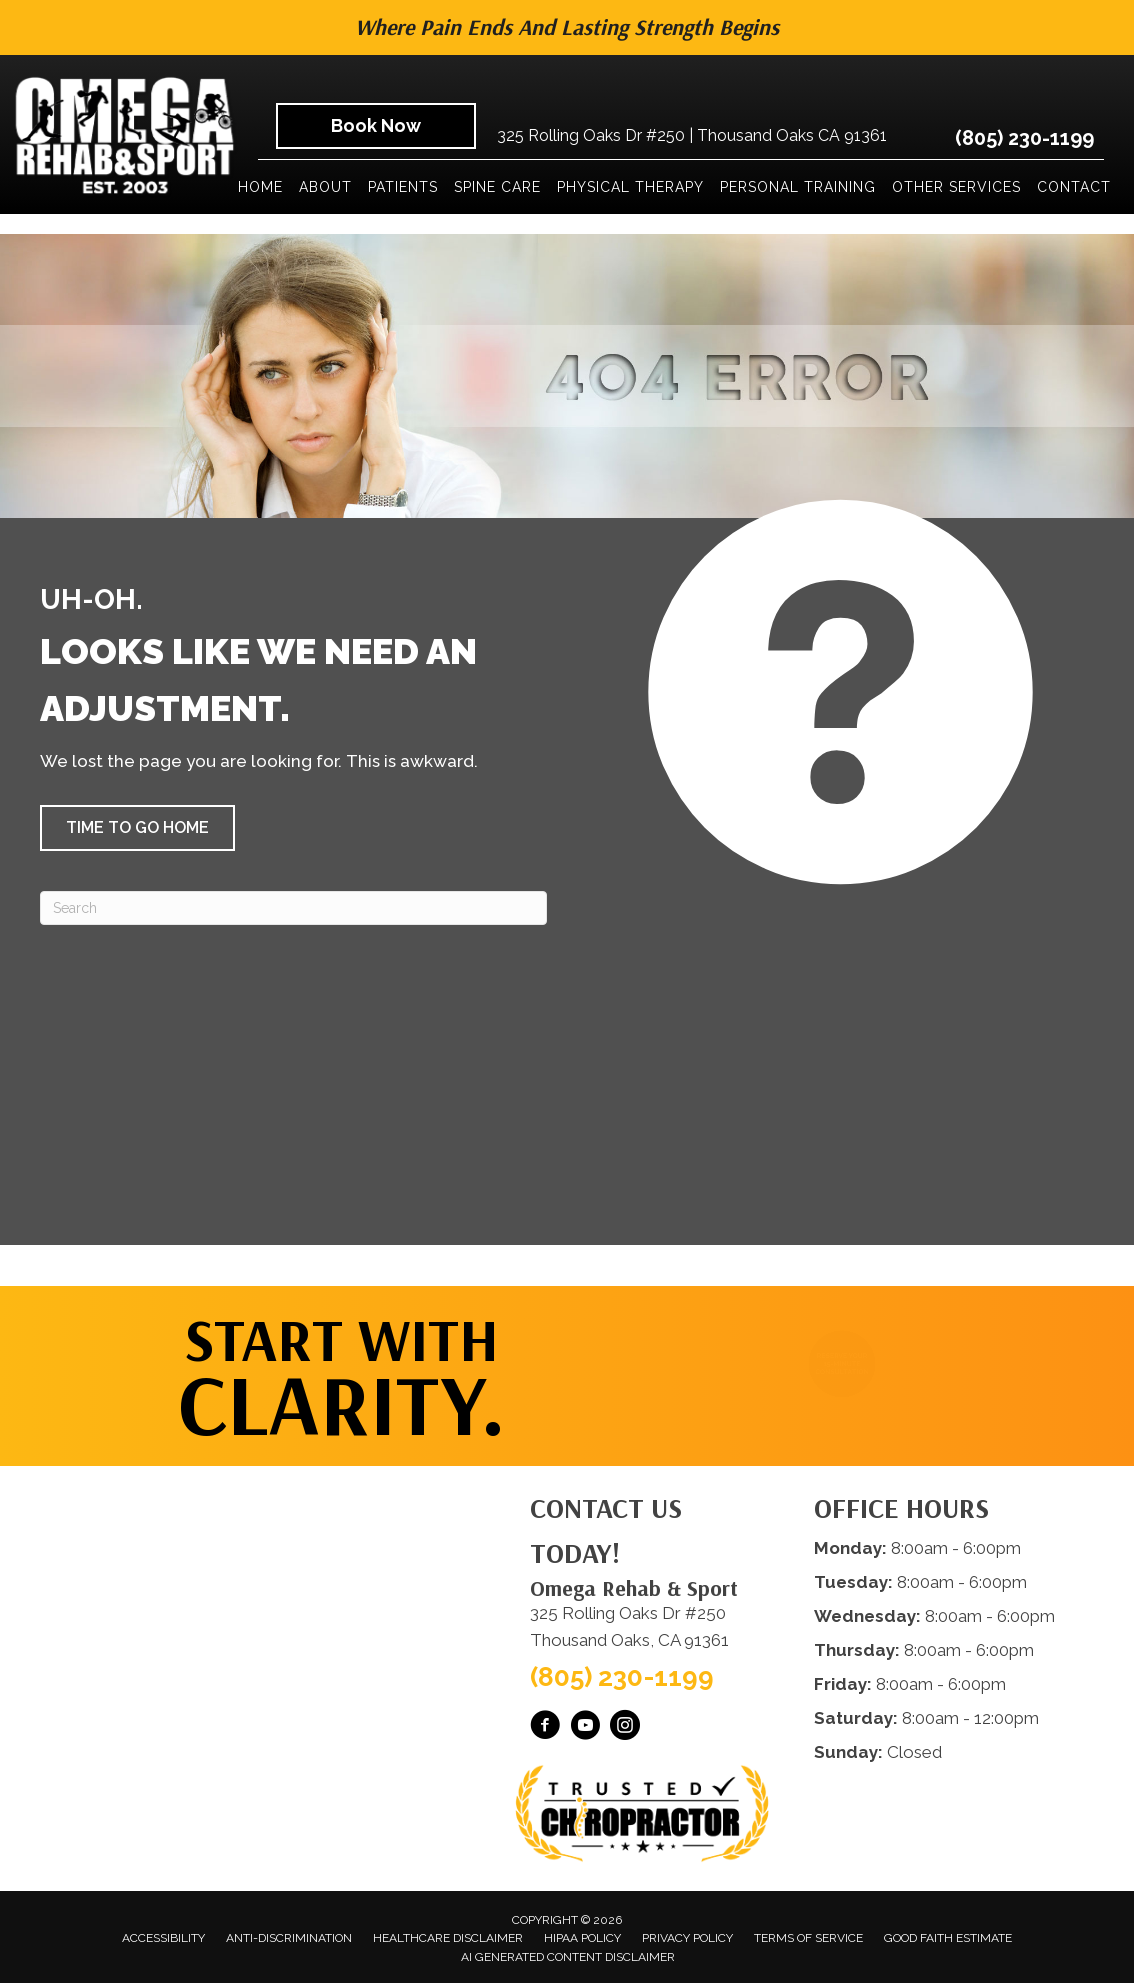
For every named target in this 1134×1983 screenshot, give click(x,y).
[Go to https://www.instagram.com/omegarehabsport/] (625, 1728)
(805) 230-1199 (1024, 138)
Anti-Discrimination (289, 1938)
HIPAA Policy (582, 1938)
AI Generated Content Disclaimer (568, 1957)
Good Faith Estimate (948, 1938)
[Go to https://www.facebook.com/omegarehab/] (545, 1728)
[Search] (293, 908)
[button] (137, 828)
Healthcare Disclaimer (448, 1938)
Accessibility (163, 1938)
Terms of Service (808, 1938)
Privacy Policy (687, 1938)
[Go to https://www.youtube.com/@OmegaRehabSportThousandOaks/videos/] (585, 1728)
